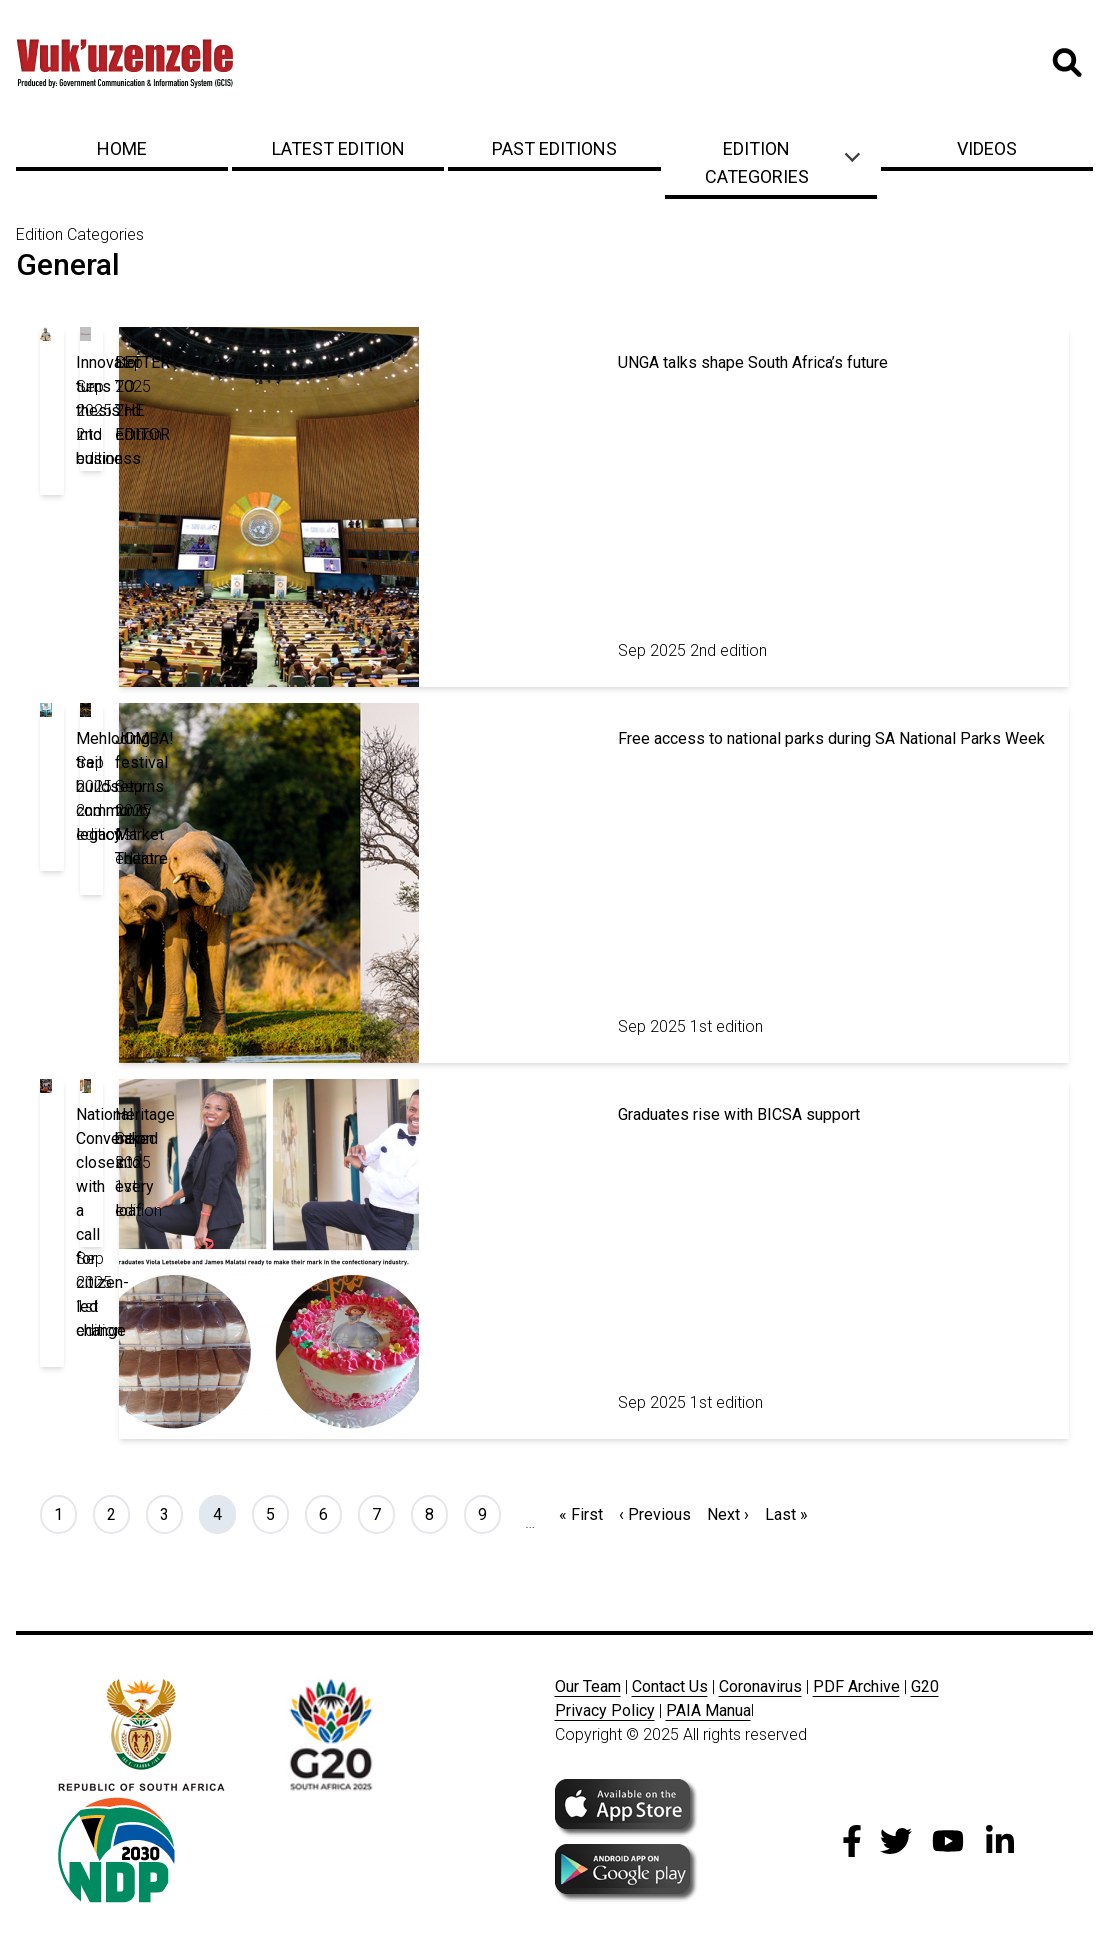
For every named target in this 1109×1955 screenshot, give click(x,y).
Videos (987, 148)
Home (122, 148)
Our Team (588, 1686)
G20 (925, 1686)
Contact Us (670, 1686)
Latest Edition (338, 148)
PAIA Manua (708, 1710)
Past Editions (554, 148)
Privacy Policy (605, 1710)
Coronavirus (760, 1686)
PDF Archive (856, 1686)
